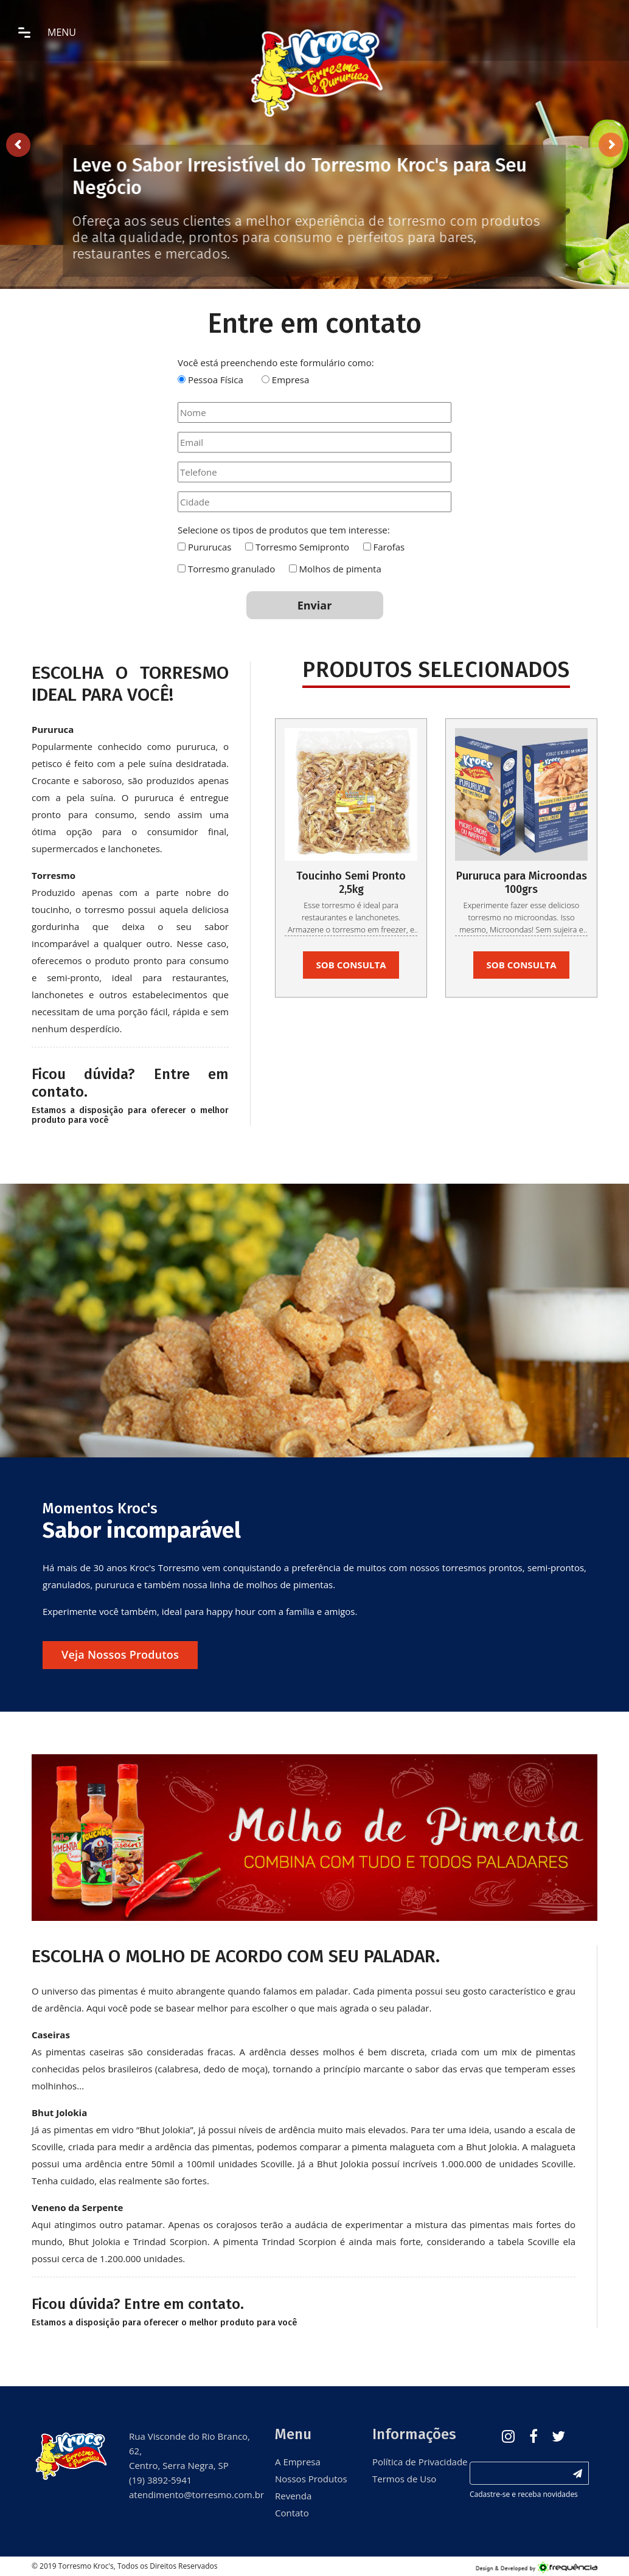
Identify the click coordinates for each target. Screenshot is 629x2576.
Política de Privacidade (411, 2462)
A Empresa (298, 2462)
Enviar (314, 605)
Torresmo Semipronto (302, 547)
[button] (74, 1837)
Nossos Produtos (311, 2479)
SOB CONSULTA (351, 965)
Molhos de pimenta (340, 569)
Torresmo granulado (231, 569)
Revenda (293, 2496)
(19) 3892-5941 (160, 2480)
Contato (292, 2513)
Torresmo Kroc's (86, 2566)
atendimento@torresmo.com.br (196, 2494)
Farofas (389, 547)
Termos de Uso (404, 2479)
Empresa (290, 379)
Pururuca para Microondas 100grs (521, 883)
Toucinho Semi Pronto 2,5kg (351, 883)
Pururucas (210, 547)
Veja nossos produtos (120, 1654)
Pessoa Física (215, 379)
